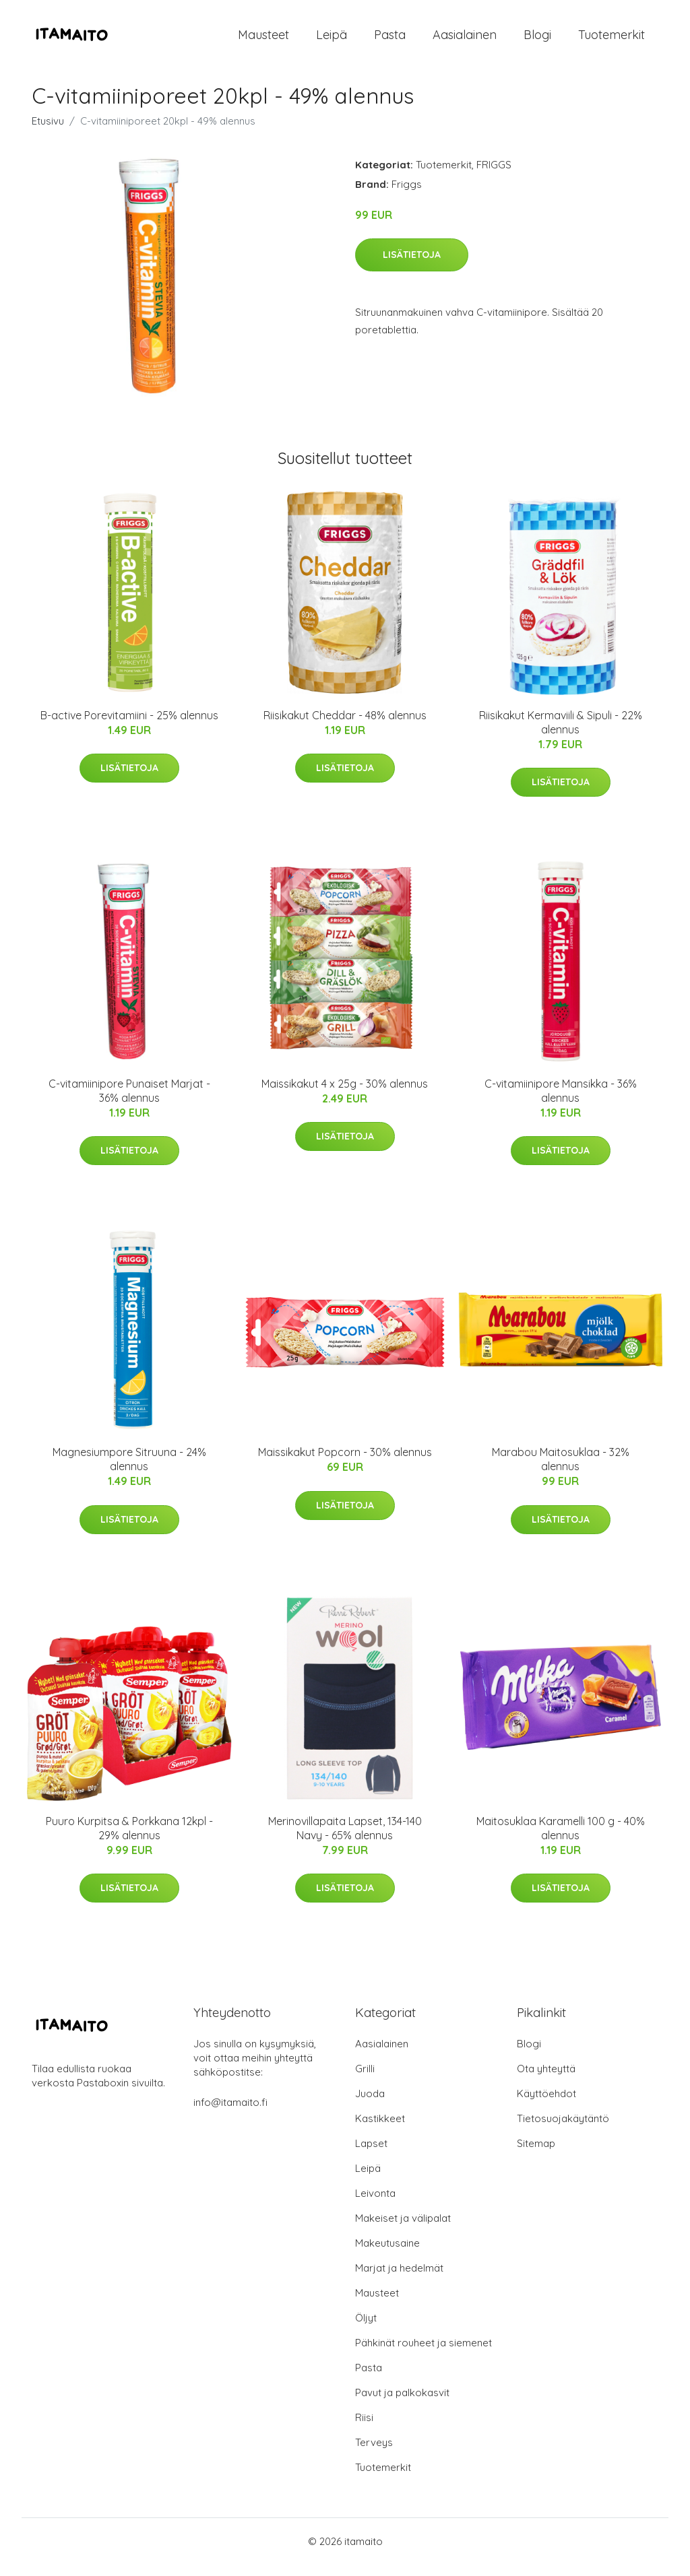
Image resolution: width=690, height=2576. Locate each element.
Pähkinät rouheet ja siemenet (423, 2354)
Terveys (374, 2453)
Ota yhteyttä (546, 2080)
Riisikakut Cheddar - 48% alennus (345, 726)
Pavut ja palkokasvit (402, 2404)
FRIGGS (493, 176)
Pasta (390, 40)
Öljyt (366, 2329)
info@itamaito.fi (230, 2113)
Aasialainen (465, 40)
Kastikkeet (380, 2129)
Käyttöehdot (546, 2105)
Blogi (537, 40)
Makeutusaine (387, 2254)
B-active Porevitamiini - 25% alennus (129, 726)
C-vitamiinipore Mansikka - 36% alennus (560, 1102)
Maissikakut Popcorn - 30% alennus (345, 1464)
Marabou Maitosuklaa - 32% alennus (560, 1471)
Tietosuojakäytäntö (563, 2129)
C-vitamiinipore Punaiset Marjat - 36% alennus (129, 1102)
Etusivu (48, 132)
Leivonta (375, 2204)
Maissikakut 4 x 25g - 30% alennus (344, 1095)
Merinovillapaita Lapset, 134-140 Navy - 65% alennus (345, 1839)
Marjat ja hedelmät (399, 2279)
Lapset (371, 2154)
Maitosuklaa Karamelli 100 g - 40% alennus (560, 1839)
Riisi (364, 2428)
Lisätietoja (412, 266)
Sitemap (536, 2154)
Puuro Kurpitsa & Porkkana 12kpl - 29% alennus (129, 1839)
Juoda (370, 2105)
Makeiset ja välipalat (403, 2229)
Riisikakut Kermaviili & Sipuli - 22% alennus (560, 734)
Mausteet (263, 40)
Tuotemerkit (611, 40)
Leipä (331, 40)
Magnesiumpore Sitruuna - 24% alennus (129, 1471)
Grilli (365, 2080)
